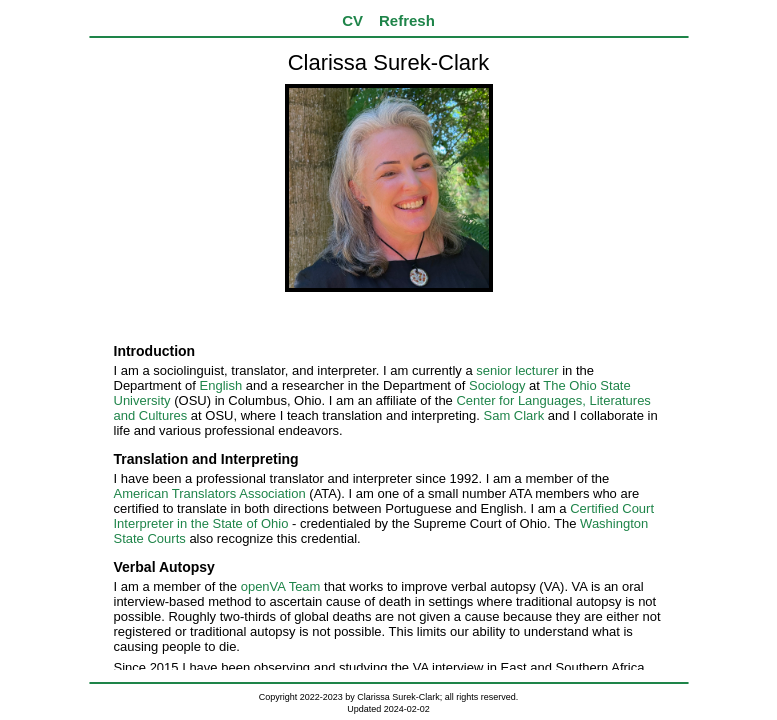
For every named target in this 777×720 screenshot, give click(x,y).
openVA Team (281, 586)
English (221, 385)
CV (352, 20)
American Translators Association (210, 493)
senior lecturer (517, 370)
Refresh (407, 20)
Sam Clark (514, 415)
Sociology (497, 385)
